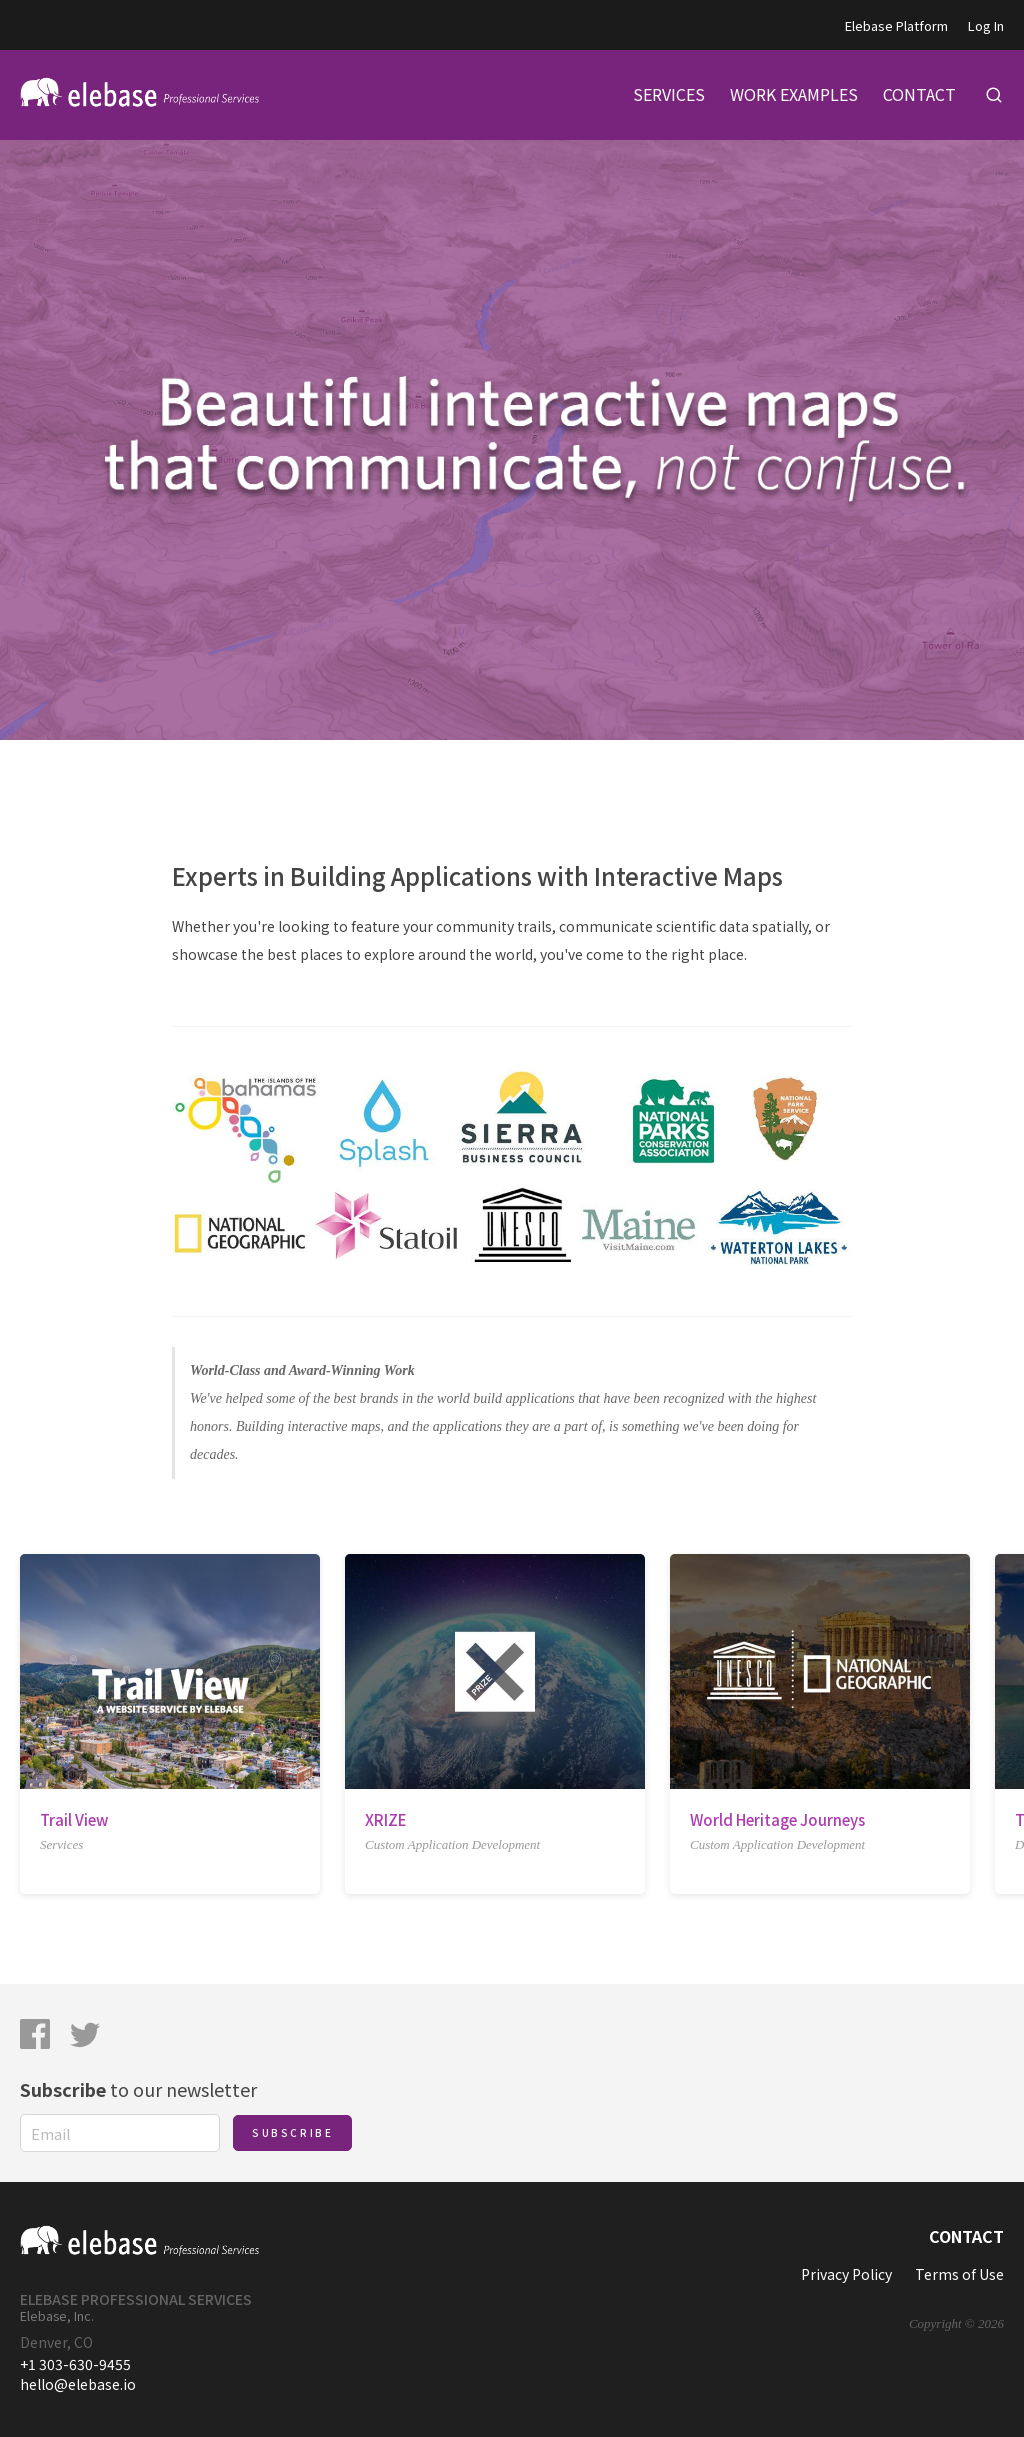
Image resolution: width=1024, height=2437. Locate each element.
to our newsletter (138, 2089)
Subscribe (292, 2132)
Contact (966, 2236)
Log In (986, 25)
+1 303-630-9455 (75, 2364)
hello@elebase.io (78, 2384)
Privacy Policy (846, 2274)
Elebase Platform (896, 25)
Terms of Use (959, 2274)
